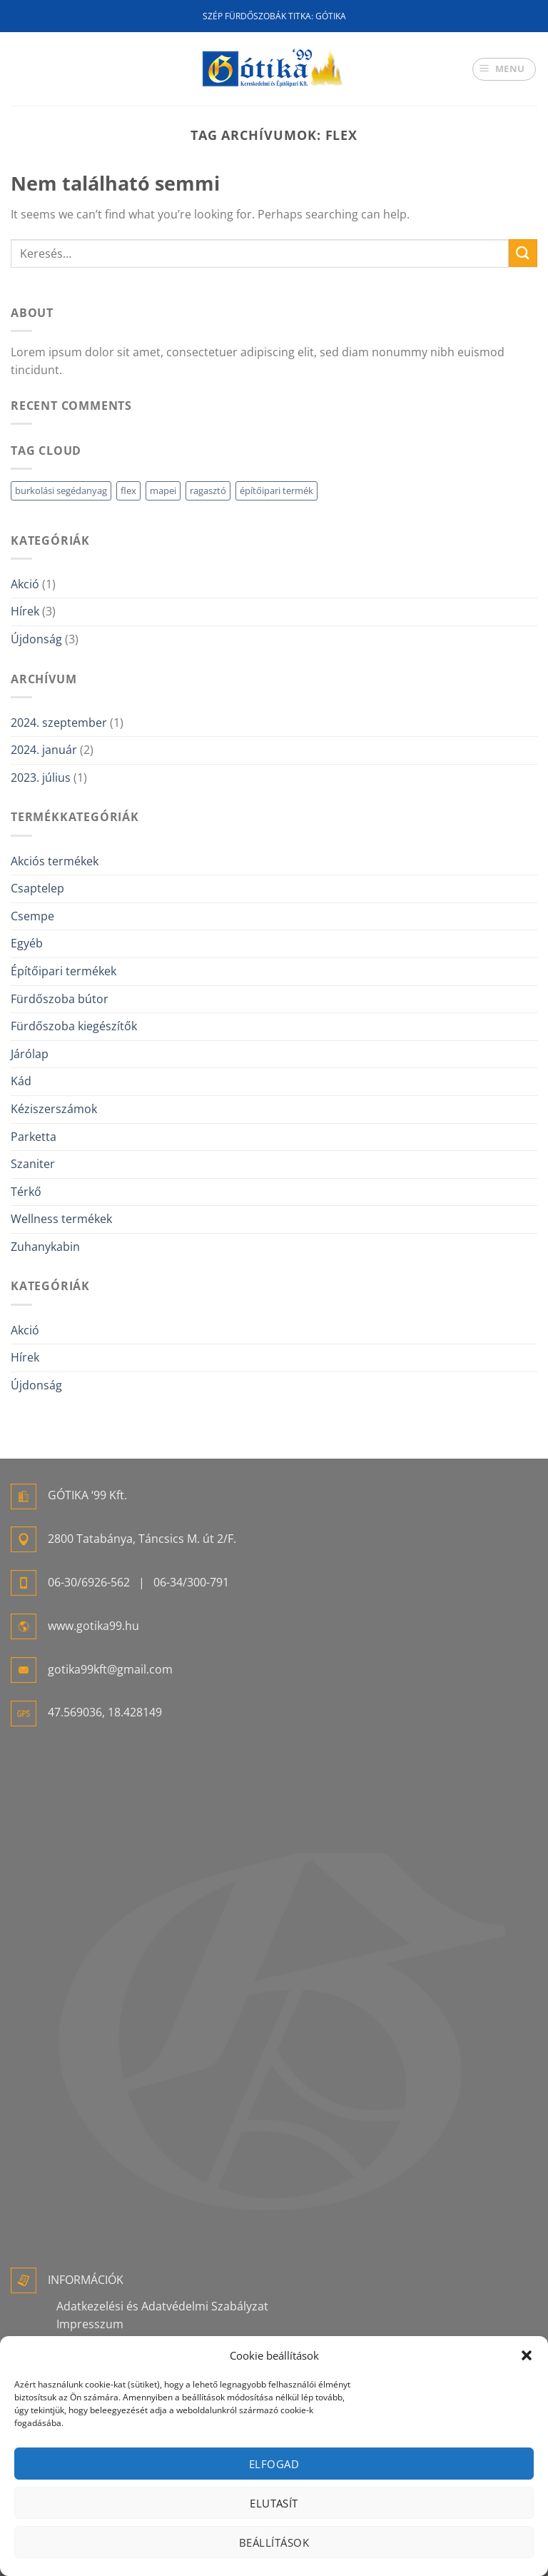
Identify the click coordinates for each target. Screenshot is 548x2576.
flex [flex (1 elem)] (128, 490)
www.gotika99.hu (93, 1626)
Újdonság (36, 639)
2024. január (44, 750)
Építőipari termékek (63, 971)
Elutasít (274, 2503)
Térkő (26, 1191)
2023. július (41, 777)
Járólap (30, 1054)
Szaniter (33, 1164)
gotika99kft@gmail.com (110, 1669)
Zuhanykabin (45, 1246)
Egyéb (27, 943)
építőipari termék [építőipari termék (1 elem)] (276, 490)
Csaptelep (37, 888)
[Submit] (523, 253)
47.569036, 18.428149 (105, 1712)
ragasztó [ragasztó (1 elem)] (208, 490)
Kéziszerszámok (54, 1109)
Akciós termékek (54, 861)
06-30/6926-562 (89, 1582)
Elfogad (274, 2464)
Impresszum (89, 2324)
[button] (526, 2355)
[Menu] (504, 69)
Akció (25, 584)
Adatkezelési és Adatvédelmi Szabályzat (162, 2306)
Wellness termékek (61, 1219)
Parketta (33, 1136)
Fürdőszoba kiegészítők (74, 1026)
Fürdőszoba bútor (59, 999)
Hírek (25, 611)
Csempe (32, 916)
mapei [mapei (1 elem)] (163, 490)
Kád (21, 1081)
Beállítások (274, 2542)
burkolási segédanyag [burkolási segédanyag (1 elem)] (61, 490)
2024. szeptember (59, 722)
